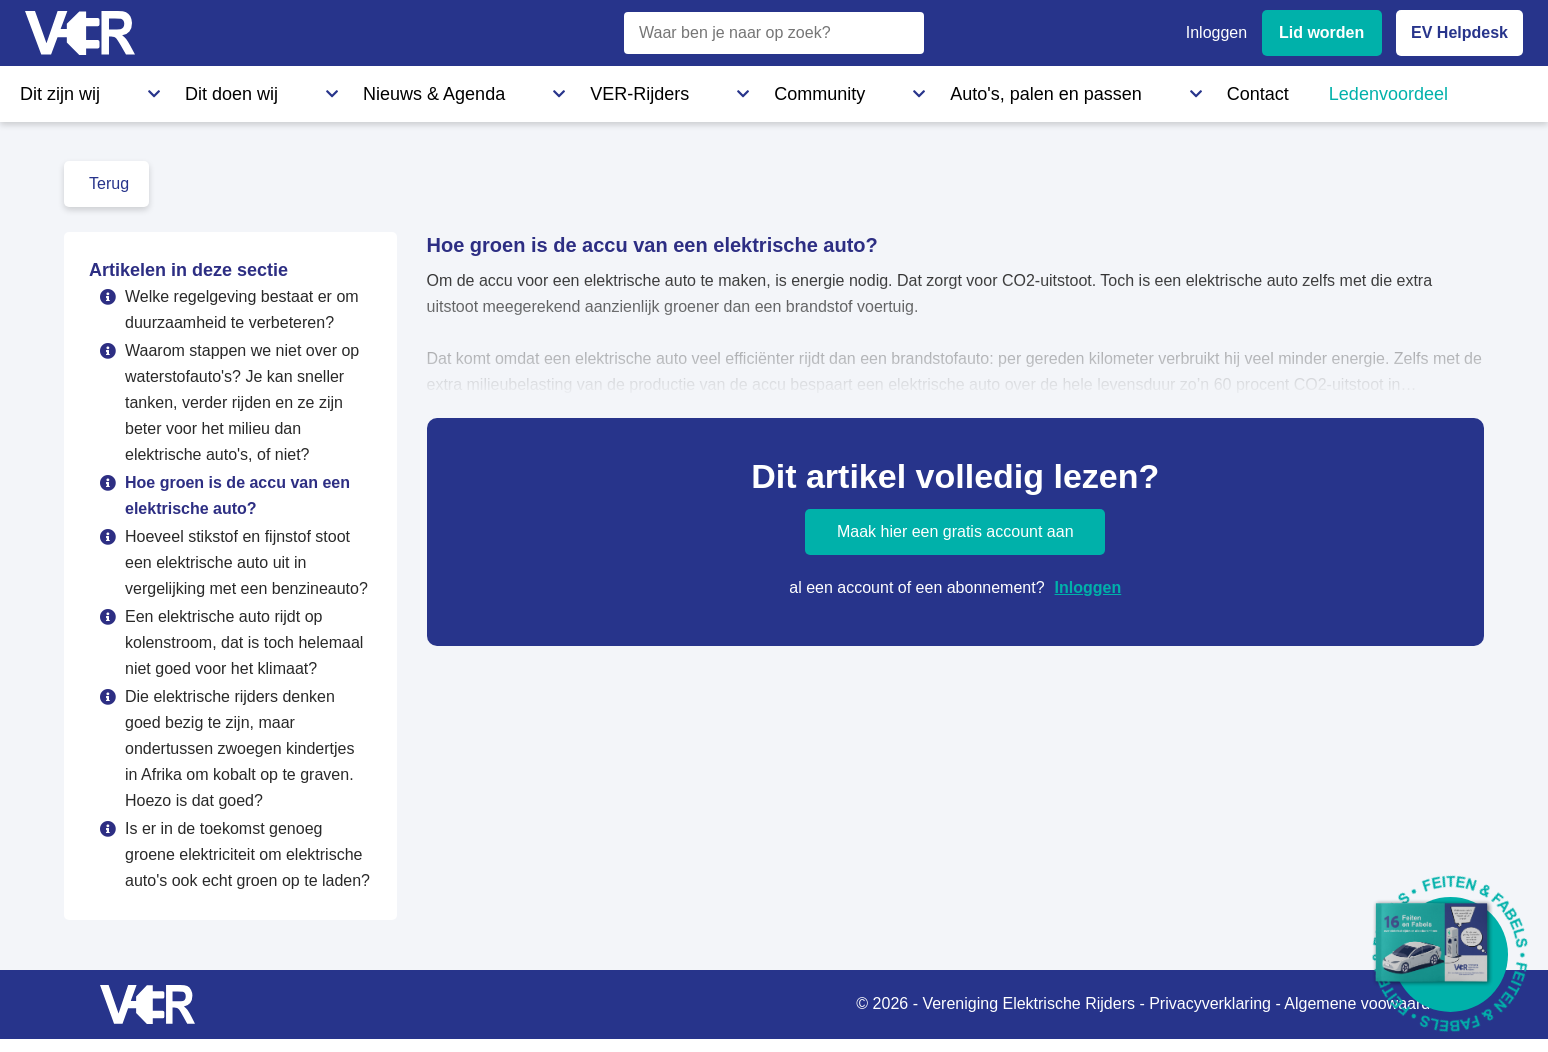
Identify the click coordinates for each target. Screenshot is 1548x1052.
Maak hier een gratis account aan (955, 531)
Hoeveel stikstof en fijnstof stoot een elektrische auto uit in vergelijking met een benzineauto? (246, 562)
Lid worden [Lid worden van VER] (1321, 32)
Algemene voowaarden (1366, 1003)
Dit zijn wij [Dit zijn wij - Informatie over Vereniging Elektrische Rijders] (54, 89)
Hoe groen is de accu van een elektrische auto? (237, 495)
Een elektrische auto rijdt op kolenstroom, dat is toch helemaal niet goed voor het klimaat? (244, 642)
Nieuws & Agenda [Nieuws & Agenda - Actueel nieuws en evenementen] (306, 89)
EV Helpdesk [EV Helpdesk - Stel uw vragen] (1459, 32)
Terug (109, 183)
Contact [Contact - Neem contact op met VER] (868, 89)
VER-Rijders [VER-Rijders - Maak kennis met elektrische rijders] (445, 89)
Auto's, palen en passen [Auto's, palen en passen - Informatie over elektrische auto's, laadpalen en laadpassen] (723, 89)
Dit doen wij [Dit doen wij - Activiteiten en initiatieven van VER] (167, 89)
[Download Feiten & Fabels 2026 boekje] (1450, 954)
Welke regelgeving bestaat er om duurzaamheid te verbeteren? (242, 309)
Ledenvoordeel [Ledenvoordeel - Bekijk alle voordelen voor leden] (985, 89)
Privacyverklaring (1210, 1003)
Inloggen (1088, 587)
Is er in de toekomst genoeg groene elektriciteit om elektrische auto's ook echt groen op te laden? (247, 854)
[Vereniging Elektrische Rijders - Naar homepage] (80, 33)
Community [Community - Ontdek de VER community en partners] (564, 89)
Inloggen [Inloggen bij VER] (1216, 32)
